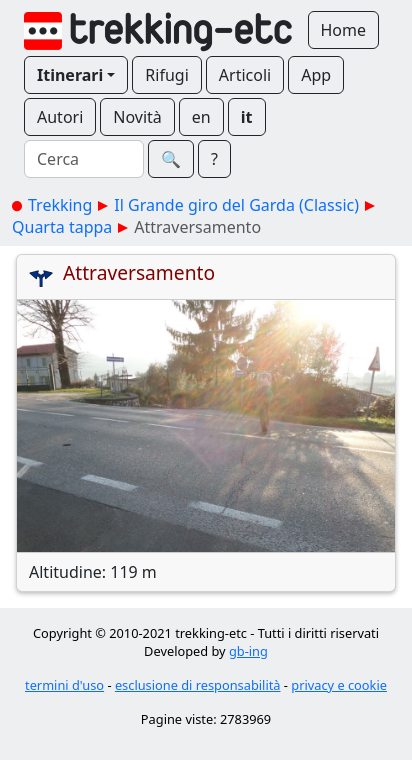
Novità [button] (137, 117)
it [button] (247, 117)
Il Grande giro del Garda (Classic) (236, 205)
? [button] (214, 159)
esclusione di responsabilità (198, 685)
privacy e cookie (339, 685)
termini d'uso (64, 685)
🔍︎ (171, 159)
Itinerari (70, 75)
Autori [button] (60, 117)
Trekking (60, 205)
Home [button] (344, 30)
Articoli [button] (245, 75)
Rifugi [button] (166, 75)
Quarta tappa (62, 227)
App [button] (316, 75)
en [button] (201, 117)
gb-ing (248, 651)
